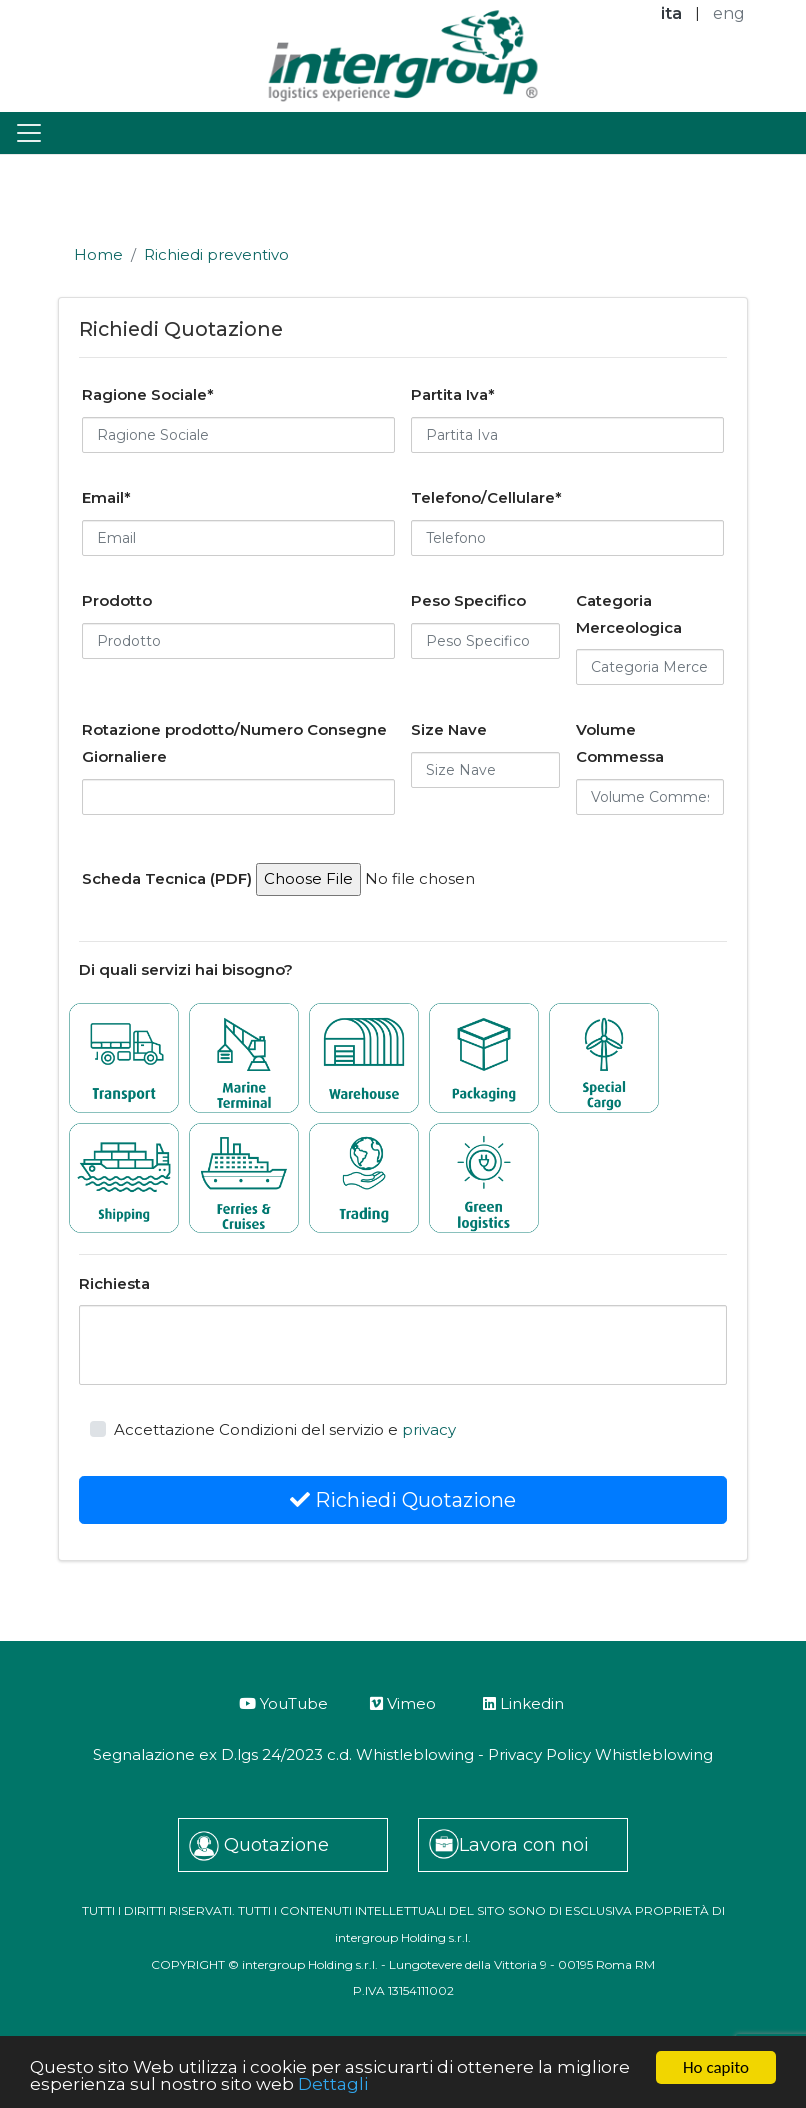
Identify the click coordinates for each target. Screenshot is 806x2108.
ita (671, 13)
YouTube (283, 1703)
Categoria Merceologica (629, 614)
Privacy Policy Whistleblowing (600, 1754)
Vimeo (403, 1703)
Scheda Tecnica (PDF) (167, 878)
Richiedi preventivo (216, 254)
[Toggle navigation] (29, 133)
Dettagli (333, 2085)
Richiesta (114, 1283)
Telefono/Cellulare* (486, 497)
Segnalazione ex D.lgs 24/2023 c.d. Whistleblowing (283, 1754)
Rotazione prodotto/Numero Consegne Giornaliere (234, 743)
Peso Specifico (468, 600)
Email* (106, 497)
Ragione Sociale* (148, 394)
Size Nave (449, 729)
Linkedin (523, 1703)
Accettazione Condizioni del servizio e (285, 1429)
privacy (429, 1429)
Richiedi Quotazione (403, 1500)
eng (729, 13)
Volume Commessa (620, 743)
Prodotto (117, 600)
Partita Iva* (453, 394)
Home (98, 254)
